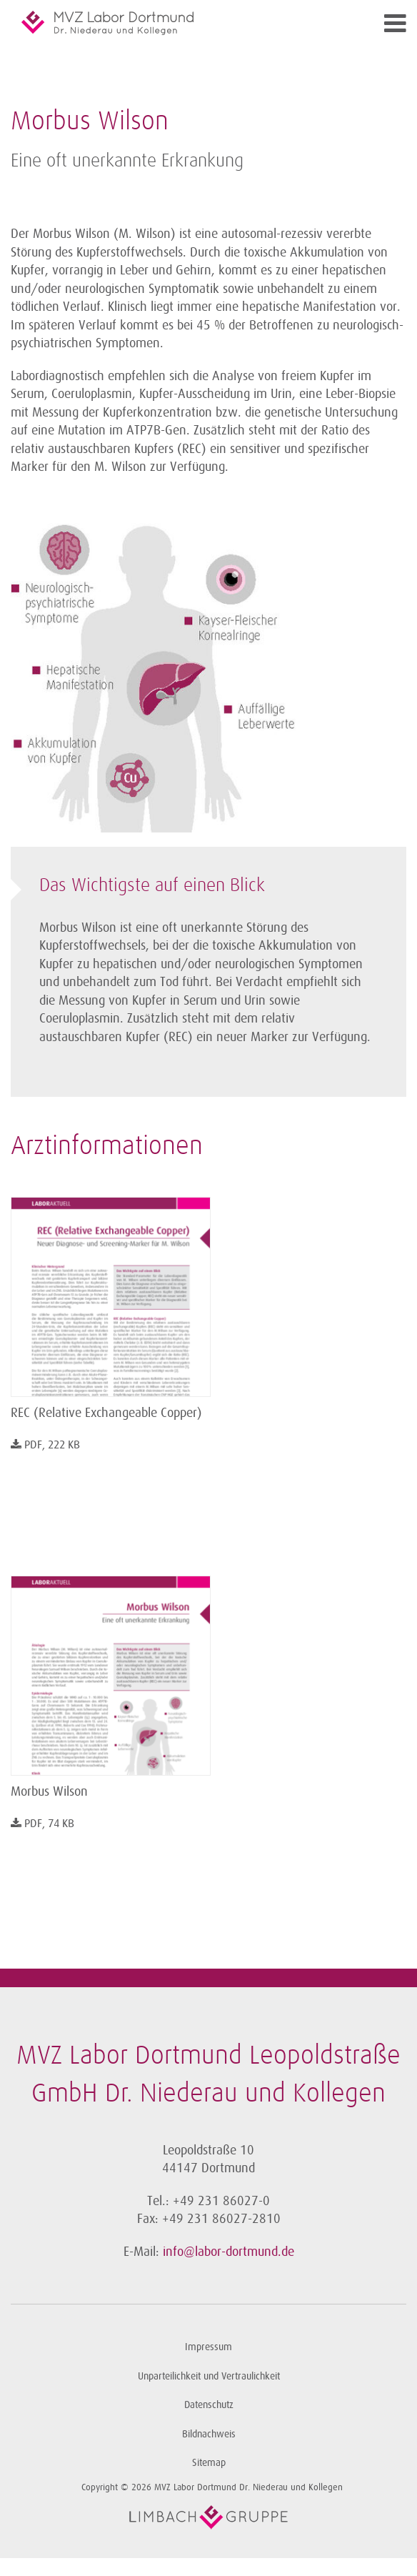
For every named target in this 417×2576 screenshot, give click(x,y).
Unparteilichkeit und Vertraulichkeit (209, 2376)
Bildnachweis (209, 2434)
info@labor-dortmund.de (228, 2251)
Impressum (208, 2347)
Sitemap (209, 2463)
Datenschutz (208, 2405)
